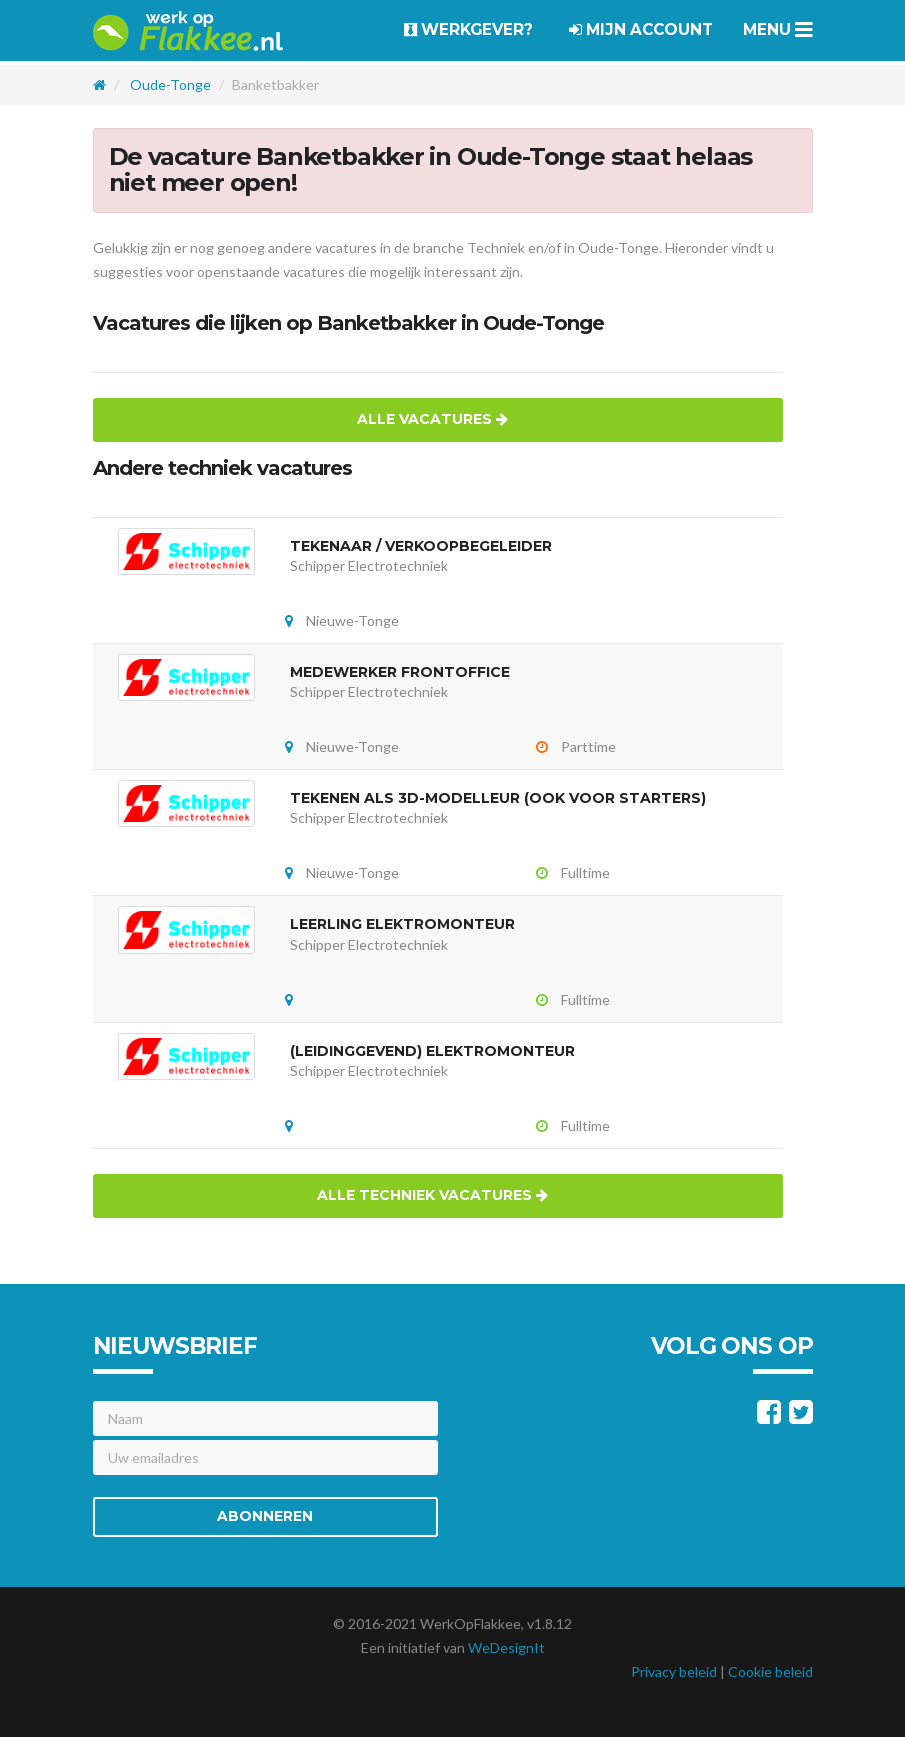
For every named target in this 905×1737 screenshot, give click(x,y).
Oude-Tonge (170, 84)
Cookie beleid (770, 1671)
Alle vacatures (432, 419)
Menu (778, 29)
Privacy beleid (674, 1671)
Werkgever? (468, 29)
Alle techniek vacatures (432, 1195)
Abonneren (265, 1516)
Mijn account (641, 29)
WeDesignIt (506, 1647)
